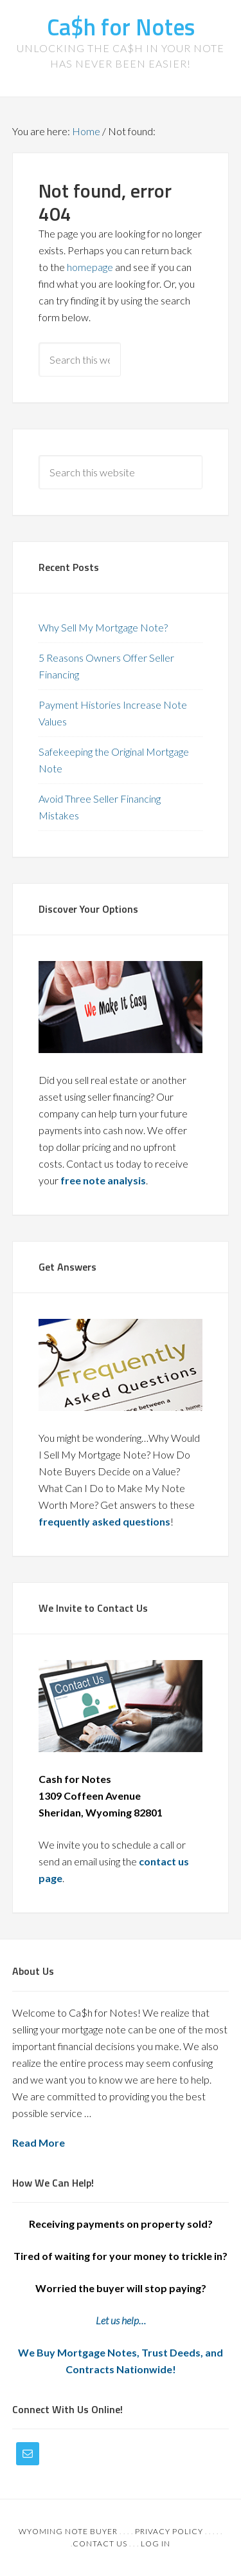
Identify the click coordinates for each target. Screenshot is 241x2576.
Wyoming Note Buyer (68, 2531)
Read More (38, 2142)
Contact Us (100, 2543)
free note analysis (103, 1180)
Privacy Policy (169, 2531)
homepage (90, 267)
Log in (155, 2543)
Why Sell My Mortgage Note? (103, 627)
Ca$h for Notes (121, 26)
